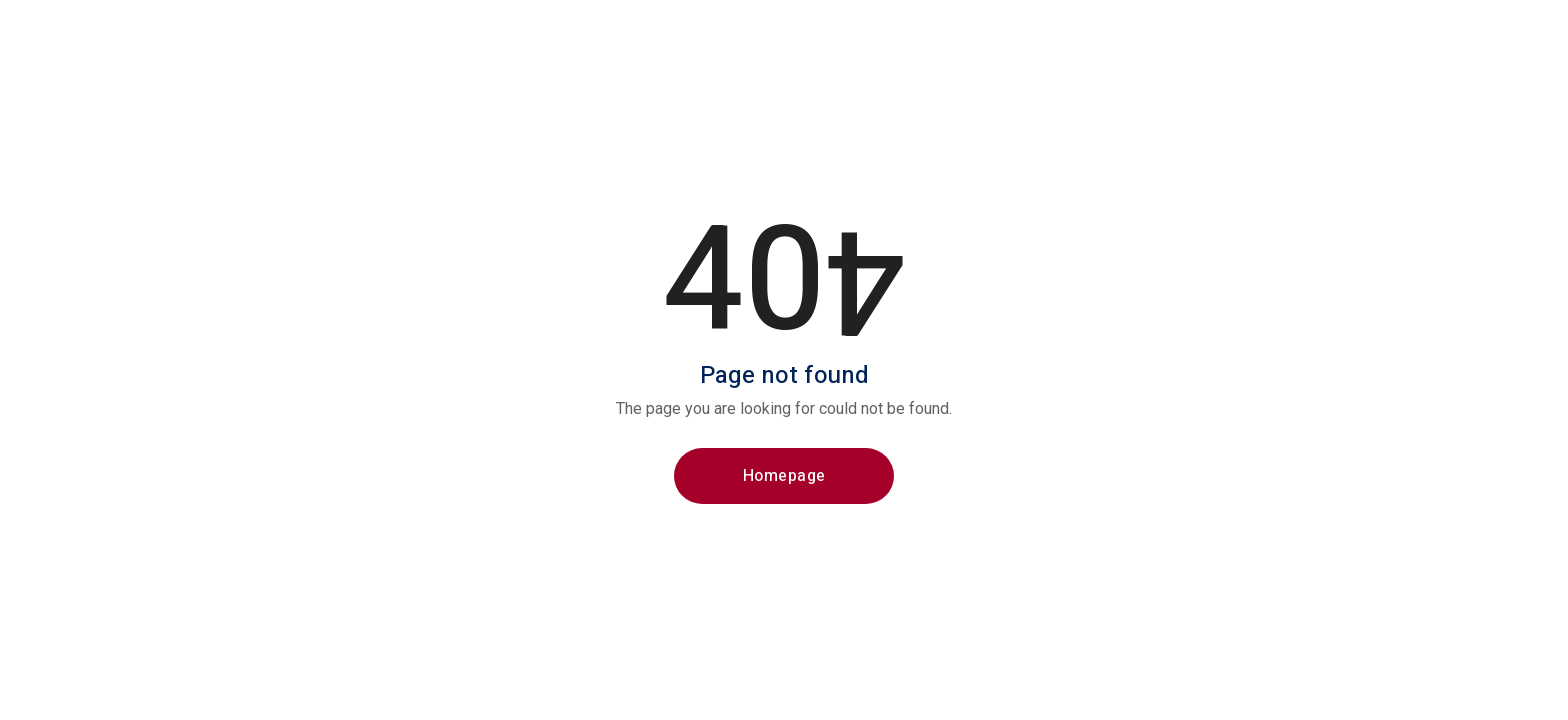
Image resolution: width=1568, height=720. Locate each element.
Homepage (784, 476)
